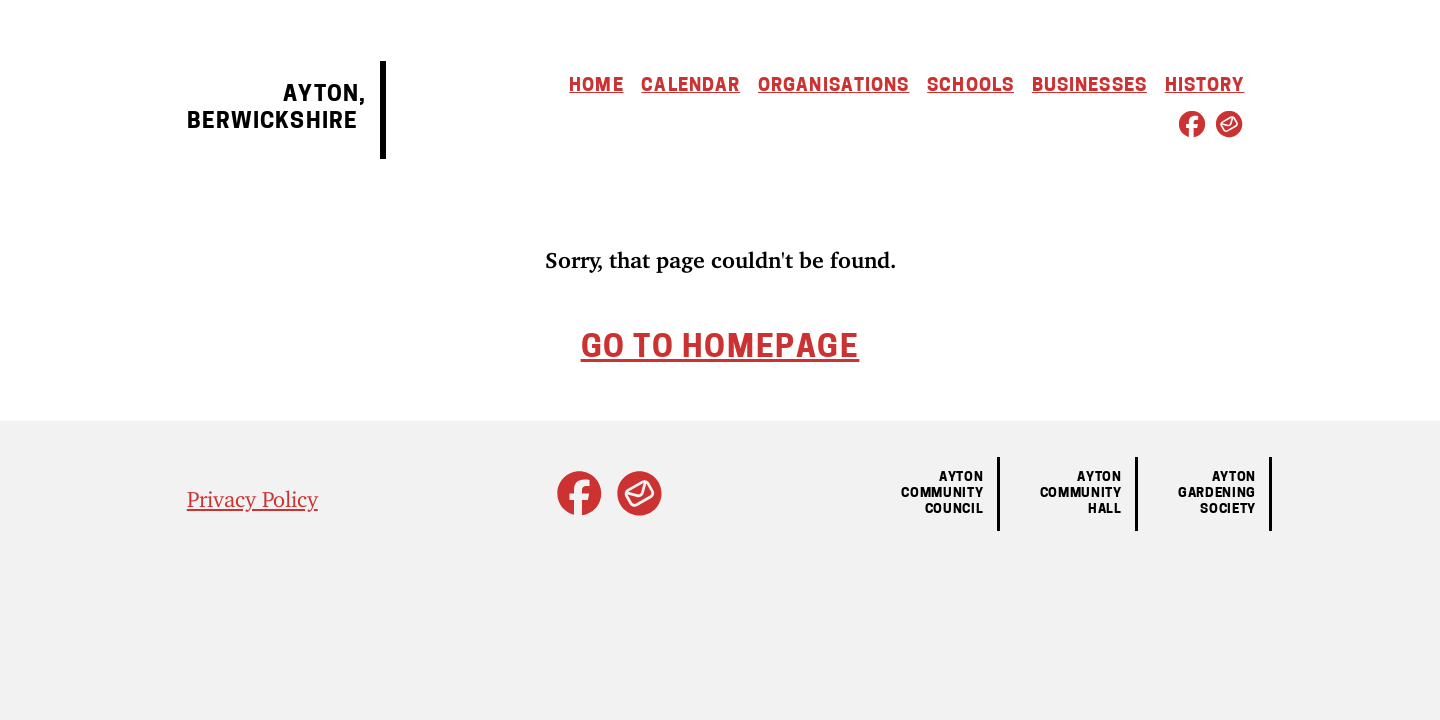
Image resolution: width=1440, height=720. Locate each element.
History (1205, 86)
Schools (970, 86)
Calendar (690, 86)
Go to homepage (720, 349)
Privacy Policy (252, 493)
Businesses (1089, 86)
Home (596, 86)
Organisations (833, 86)
